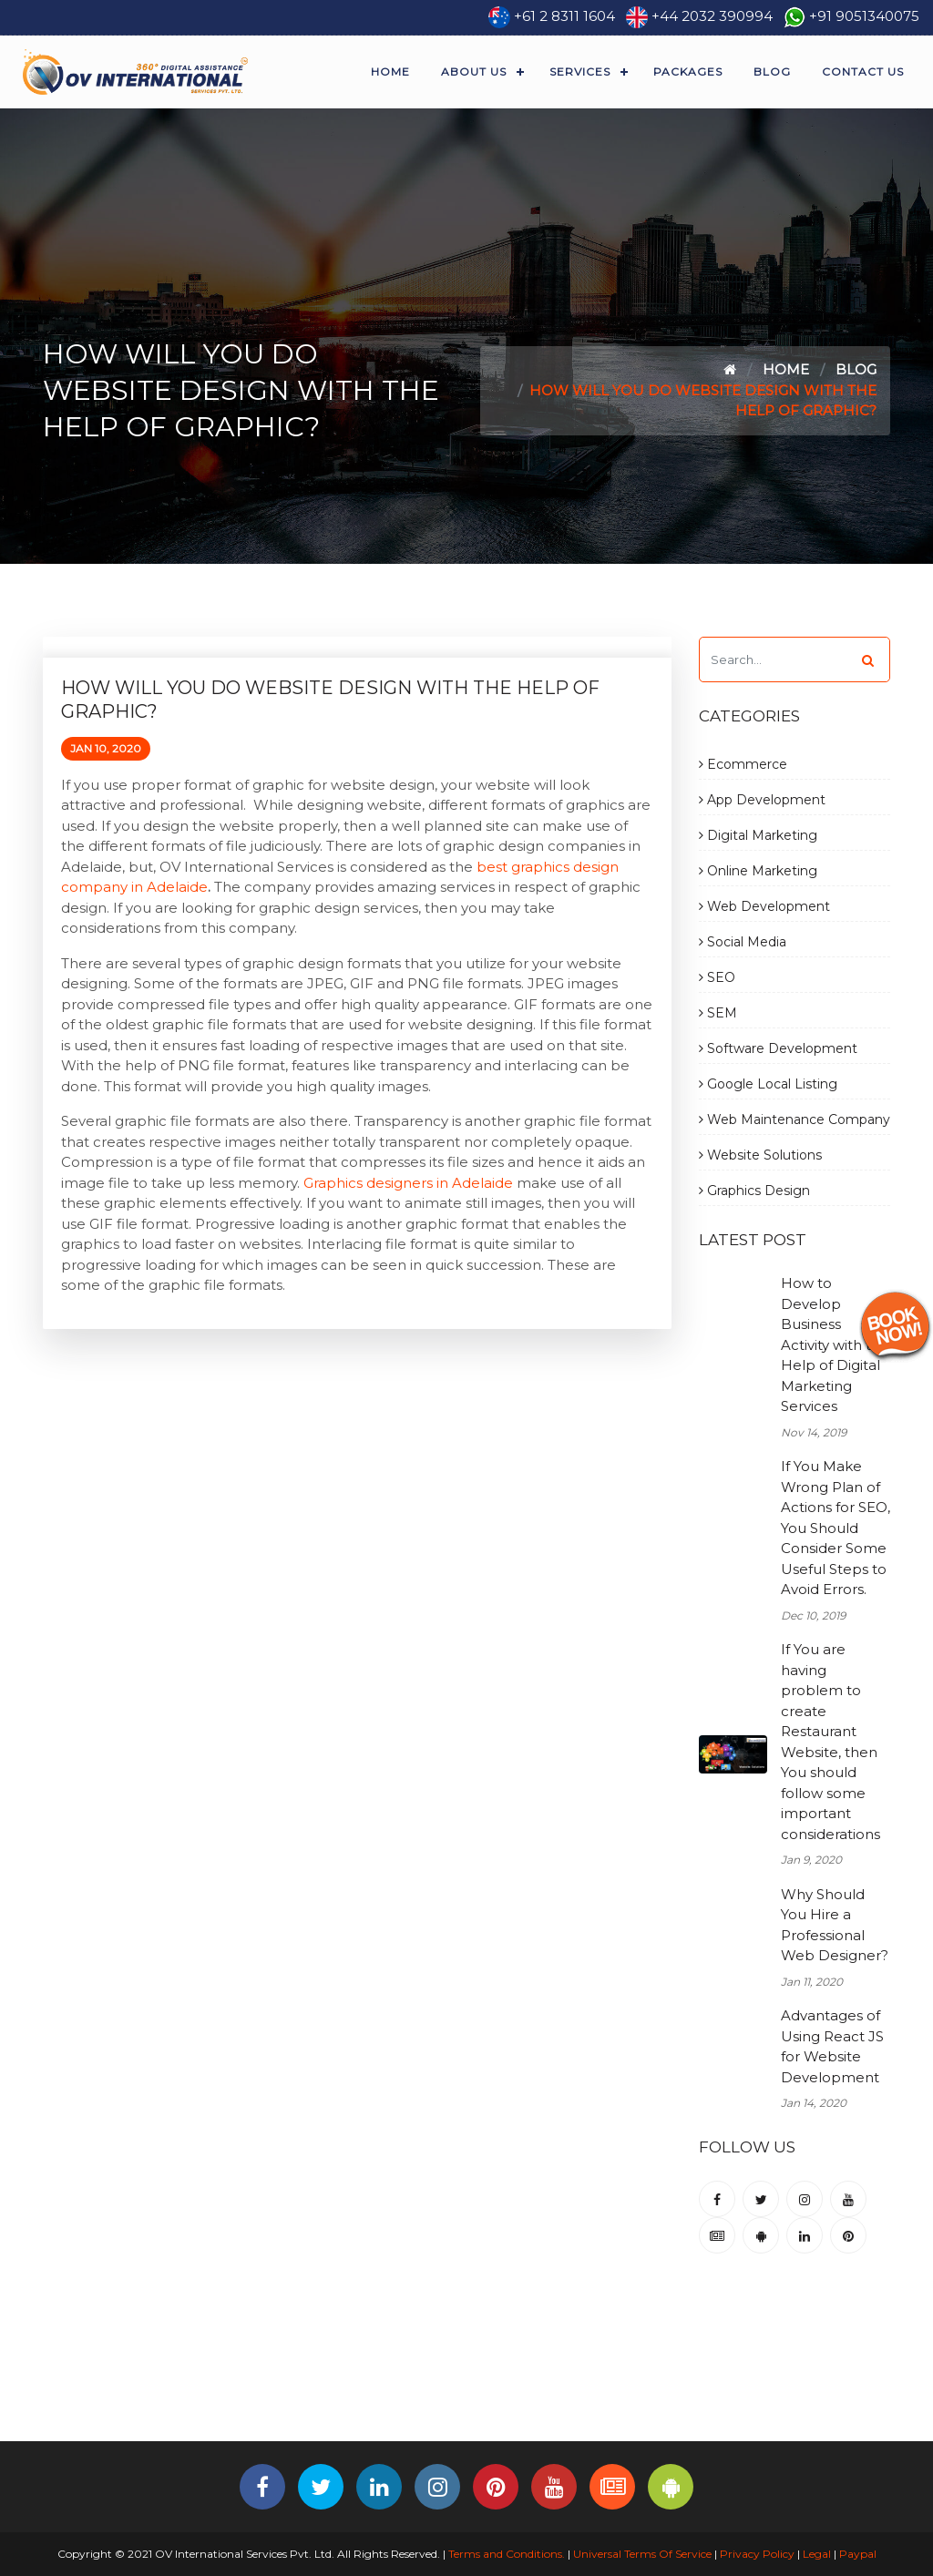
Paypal (858, 2554)
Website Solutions (760, 1155)
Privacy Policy (757, 2554)
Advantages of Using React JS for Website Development (832, 2046)
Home (390, 71)
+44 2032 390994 (712, 16)
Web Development (764, 906)
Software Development (778, 1048)
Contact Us (863, 71)
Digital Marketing (758, 835)
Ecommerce (743, 764)
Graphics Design (754, 1190)
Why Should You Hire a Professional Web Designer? (834, 1925)
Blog (772, 71)
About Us (474, 71)
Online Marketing (758, 871)
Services (579, 71)
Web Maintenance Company (794, 1119)
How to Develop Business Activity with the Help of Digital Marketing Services (835, 1344)
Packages (688, 71)
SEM (718, 1013)
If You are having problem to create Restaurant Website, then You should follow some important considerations (830, 1742)
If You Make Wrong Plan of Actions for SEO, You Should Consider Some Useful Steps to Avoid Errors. (835, 1527)
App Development (762, 800)
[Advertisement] (466, 2381)
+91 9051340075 (864, 16)
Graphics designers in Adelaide (408, 1182)
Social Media (742, 942)
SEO (717, 977)
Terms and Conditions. (505, 2554)
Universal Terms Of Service (642, 2554)
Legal (817, 2554)
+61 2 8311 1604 (564, 16)
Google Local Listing (768, 1084)
